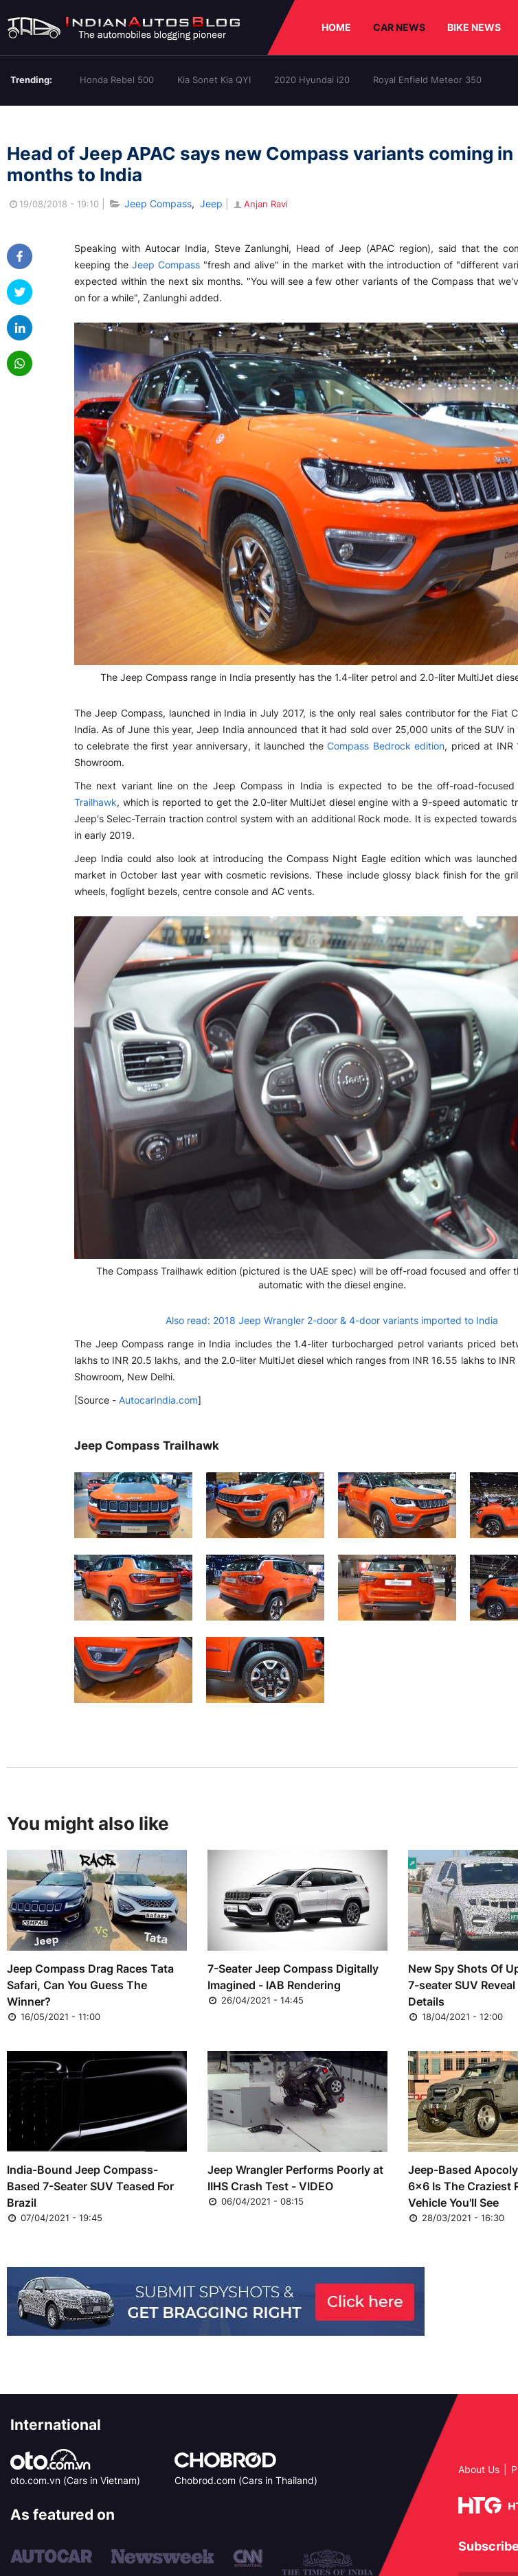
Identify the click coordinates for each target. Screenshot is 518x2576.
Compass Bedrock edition (385, 746)
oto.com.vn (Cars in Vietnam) (75, 2480)
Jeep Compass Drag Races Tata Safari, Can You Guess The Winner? (90, 1985)
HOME (336, 27)
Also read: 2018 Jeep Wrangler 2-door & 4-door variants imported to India (332, 1320)
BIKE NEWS (474, 27)
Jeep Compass (158, 203)
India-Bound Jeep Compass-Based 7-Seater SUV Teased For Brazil (90, 2186)
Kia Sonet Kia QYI (214, 79)
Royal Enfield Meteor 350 (427, 79)
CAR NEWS (399, 27)
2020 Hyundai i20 (312, 79)
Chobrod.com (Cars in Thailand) (245, 2480)
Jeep (211, 203)
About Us (478, 2469)
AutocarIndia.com (158, 1400)
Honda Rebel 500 (117, 79)
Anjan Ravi (260, 203)
